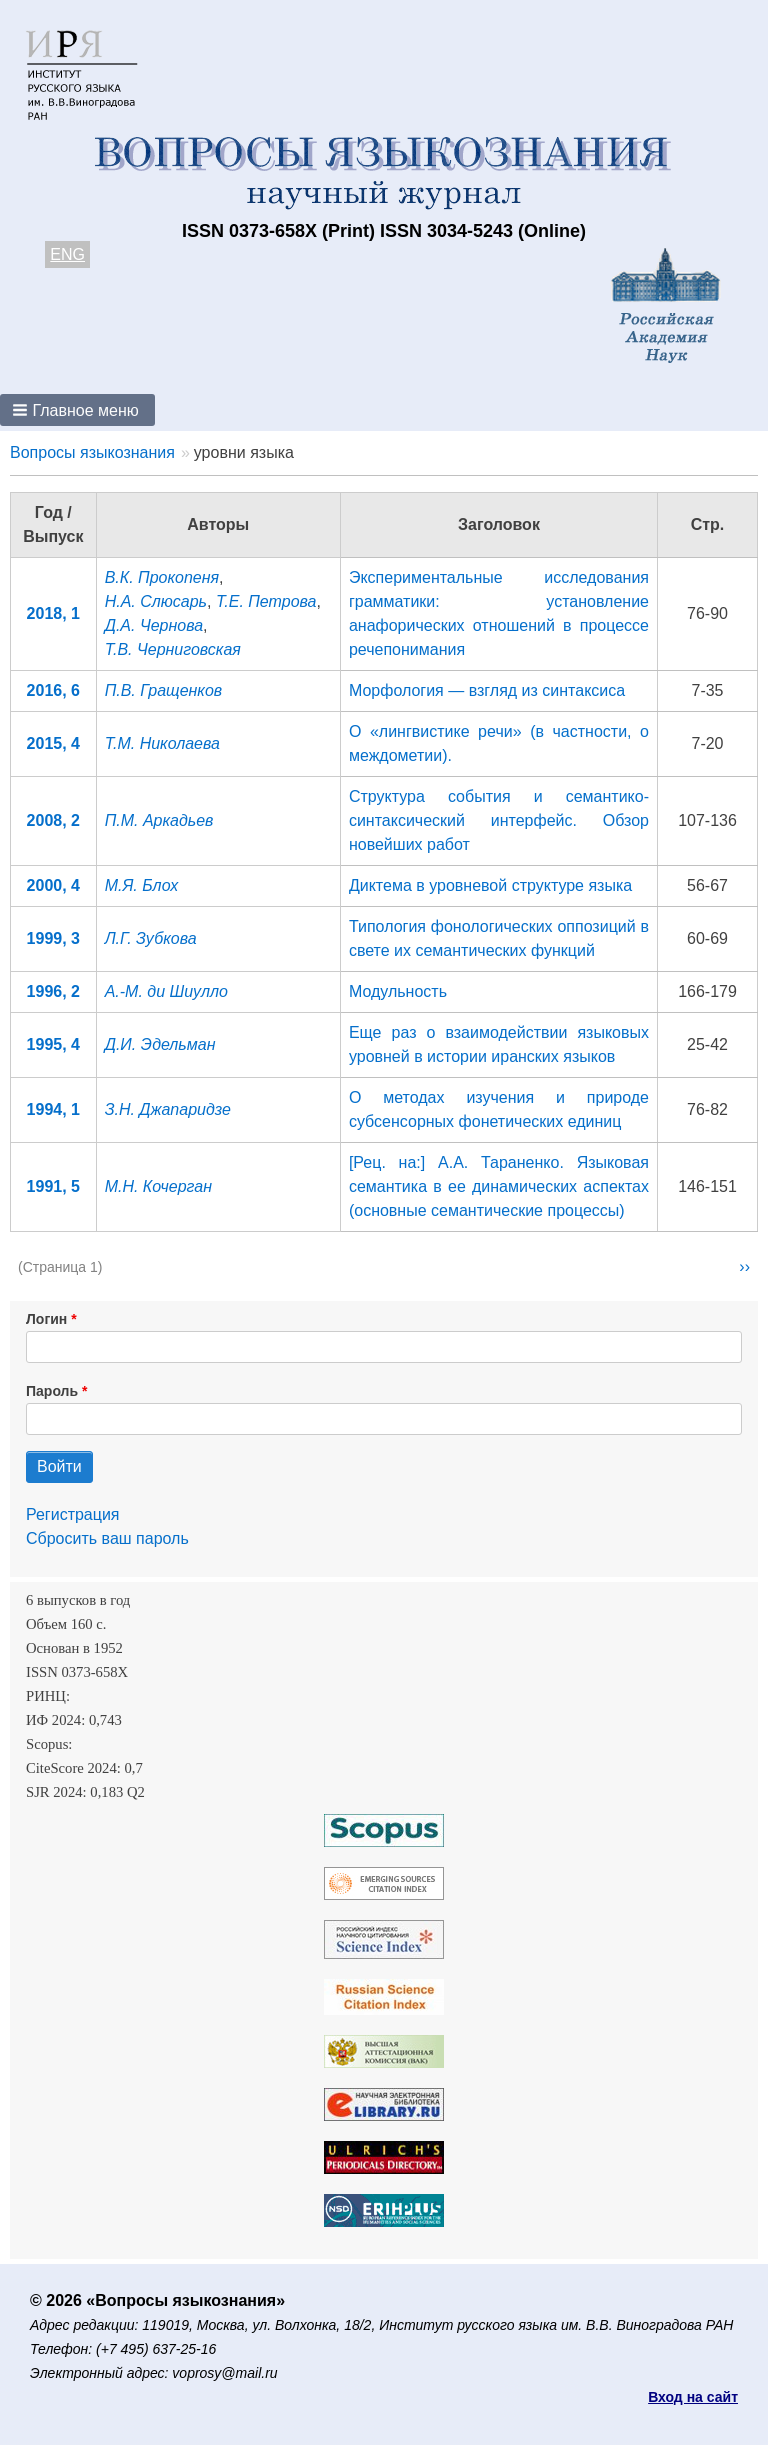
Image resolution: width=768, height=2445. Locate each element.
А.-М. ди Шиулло (166, 991)
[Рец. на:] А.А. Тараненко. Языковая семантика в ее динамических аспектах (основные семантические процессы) (499, 1186)
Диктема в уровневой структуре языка (490, 885)
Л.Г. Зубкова (151, 938)
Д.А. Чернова (154, 625)
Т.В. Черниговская (173, 649)
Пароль (52, 1391)
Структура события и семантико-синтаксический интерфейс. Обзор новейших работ (499, 820)
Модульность (398, 991)
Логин (46, 1319)
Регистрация (73, 1514)
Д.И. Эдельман (160, 1044)
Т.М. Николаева (162, 743)
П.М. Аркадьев (159, 820)
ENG (67, 254)
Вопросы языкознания (92, 452)
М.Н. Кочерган (158, 1186)
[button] (77, 410)
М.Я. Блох (142, 885)
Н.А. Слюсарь (156, 601)
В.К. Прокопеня (162, 577)
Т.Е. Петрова (266, 601)
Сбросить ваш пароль (107, 1538)
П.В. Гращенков (164, 690)
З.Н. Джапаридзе (168, 1109)
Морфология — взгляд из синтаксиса (487, 690)
